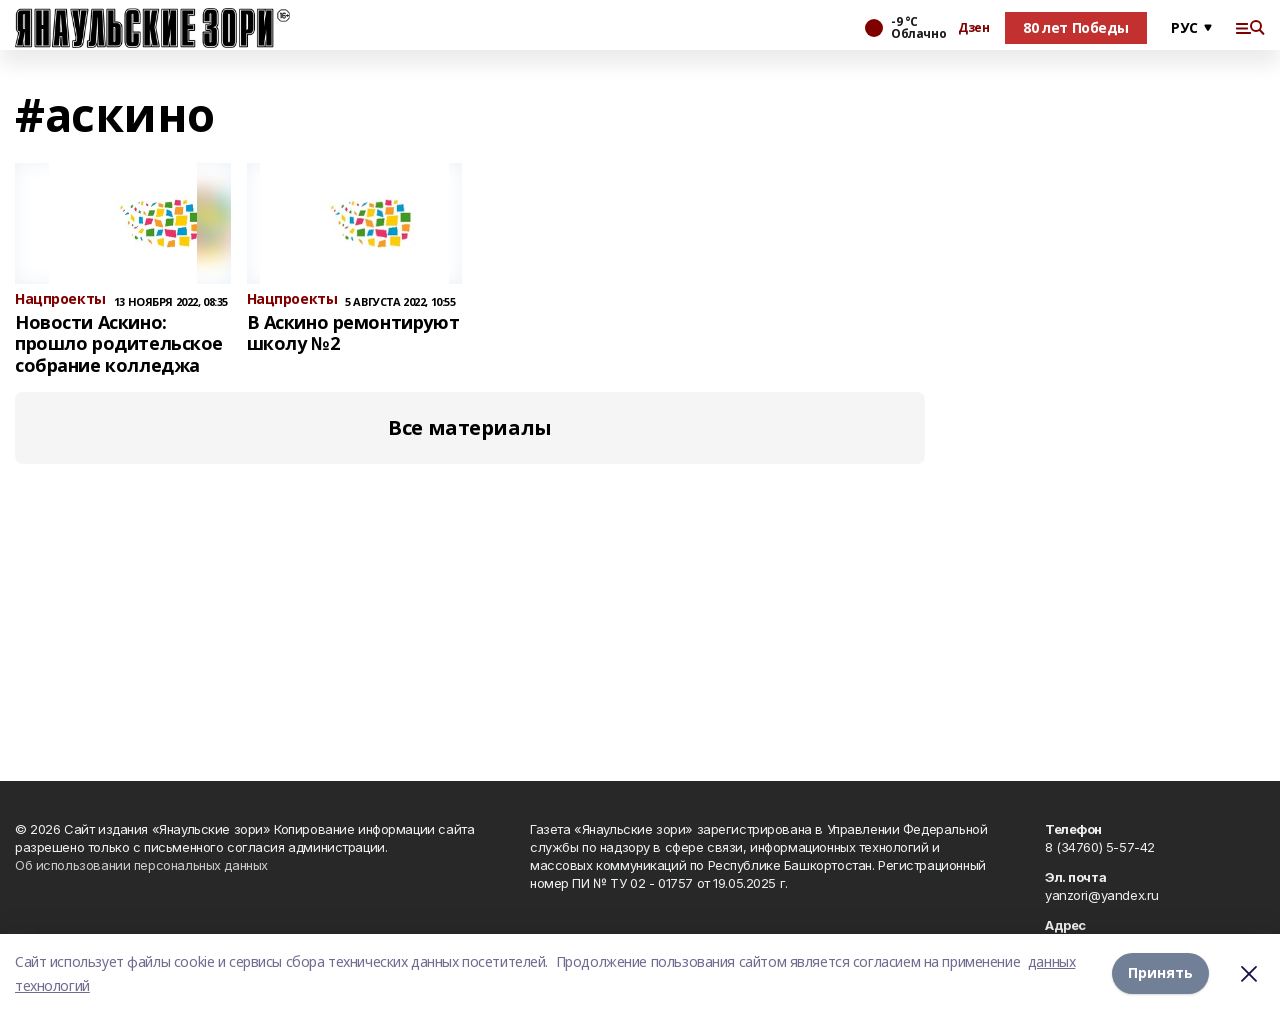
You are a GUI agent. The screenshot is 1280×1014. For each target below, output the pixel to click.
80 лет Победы (1076, 27)
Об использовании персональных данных (141, 865)
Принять (1160, 973)
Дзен (973, 28)
